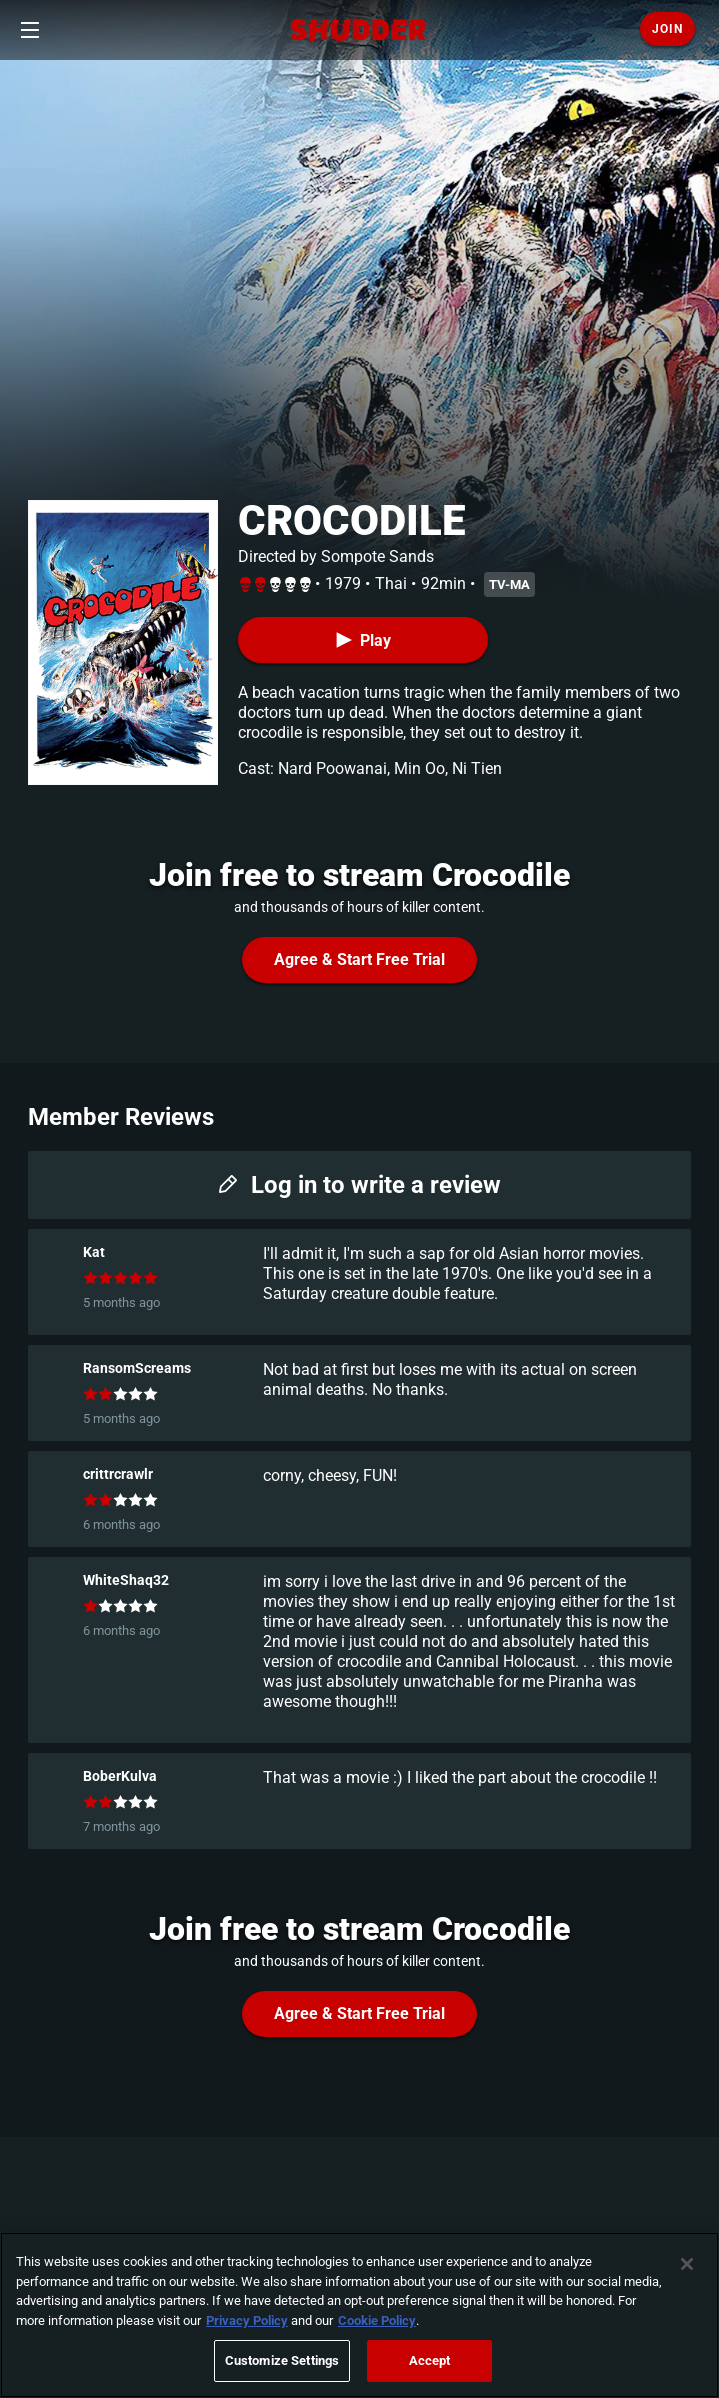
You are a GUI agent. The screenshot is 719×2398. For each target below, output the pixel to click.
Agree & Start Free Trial (359, 959)
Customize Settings (282, 2360)
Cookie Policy (377, 2320)
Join (667, 29)
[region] (359, 2315)
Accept (430, 2360)
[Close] (687, 2264)
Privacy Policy (247, 2320)
